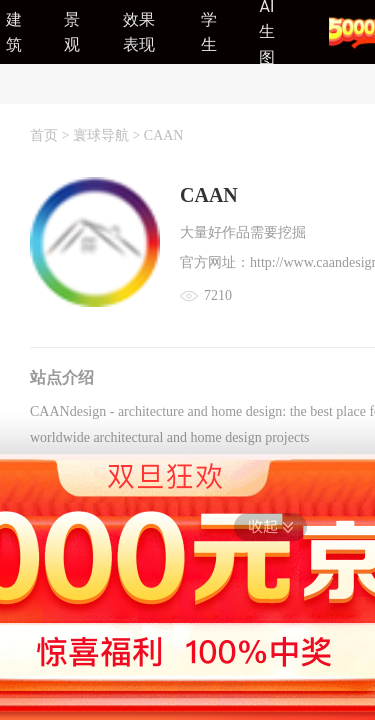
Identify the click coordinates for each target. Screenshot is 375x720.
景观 (72, 32)
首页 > (51, 135)
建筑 (14, 32)
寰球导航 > (108, 135)
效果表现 (139, 32)
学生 (209, 32)
